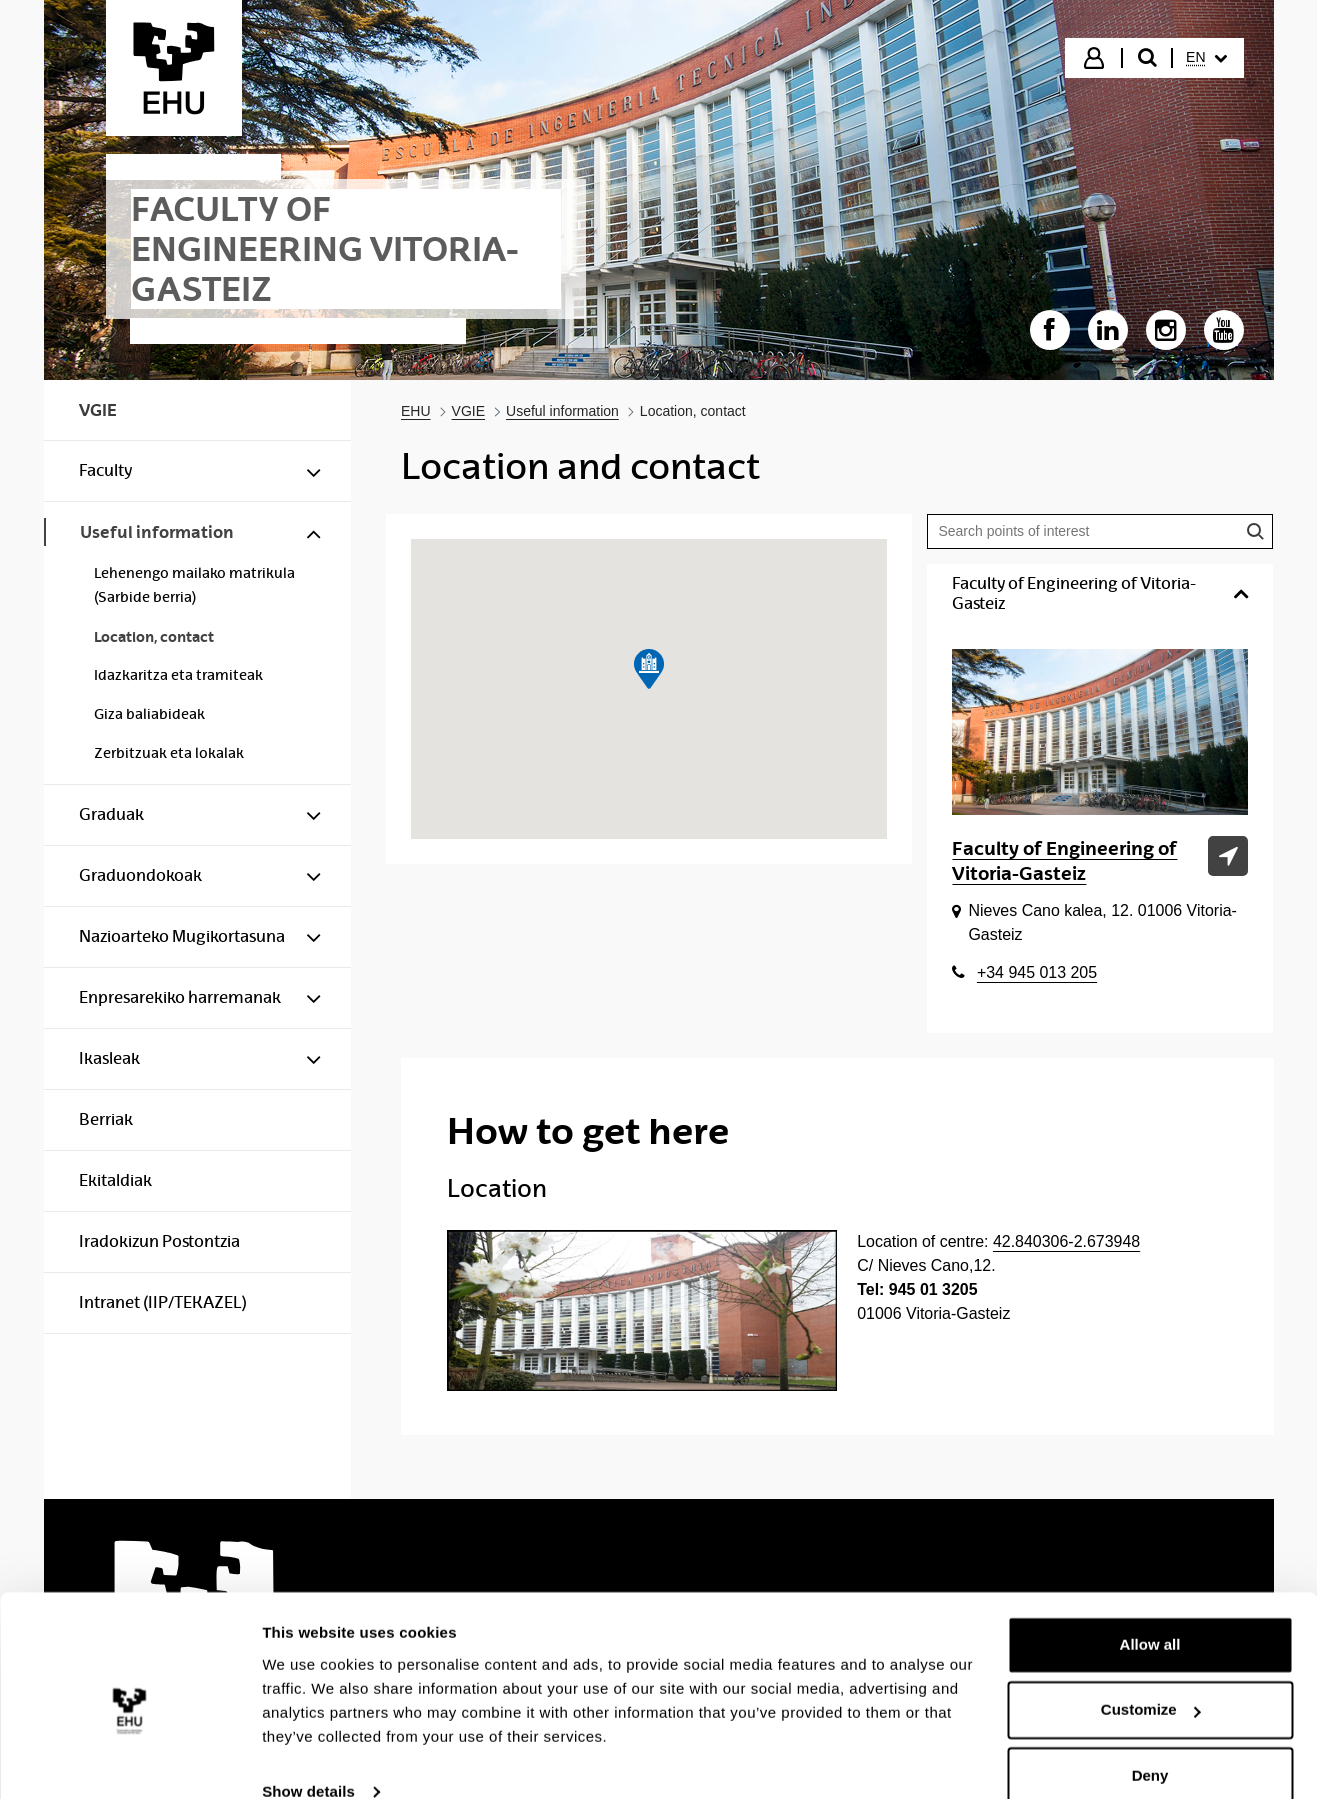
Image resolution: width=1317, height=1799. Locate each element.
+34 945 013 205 (1037, 972)
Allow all (1150, 1612)
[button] (649, 669)
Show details (308, 1759)
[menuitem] (1206, 58)
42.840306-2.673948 (1066, 1241)
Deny (1150, 1743)
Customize (1151, 1677)
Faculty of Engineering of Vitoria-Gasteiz (1064, 861)
